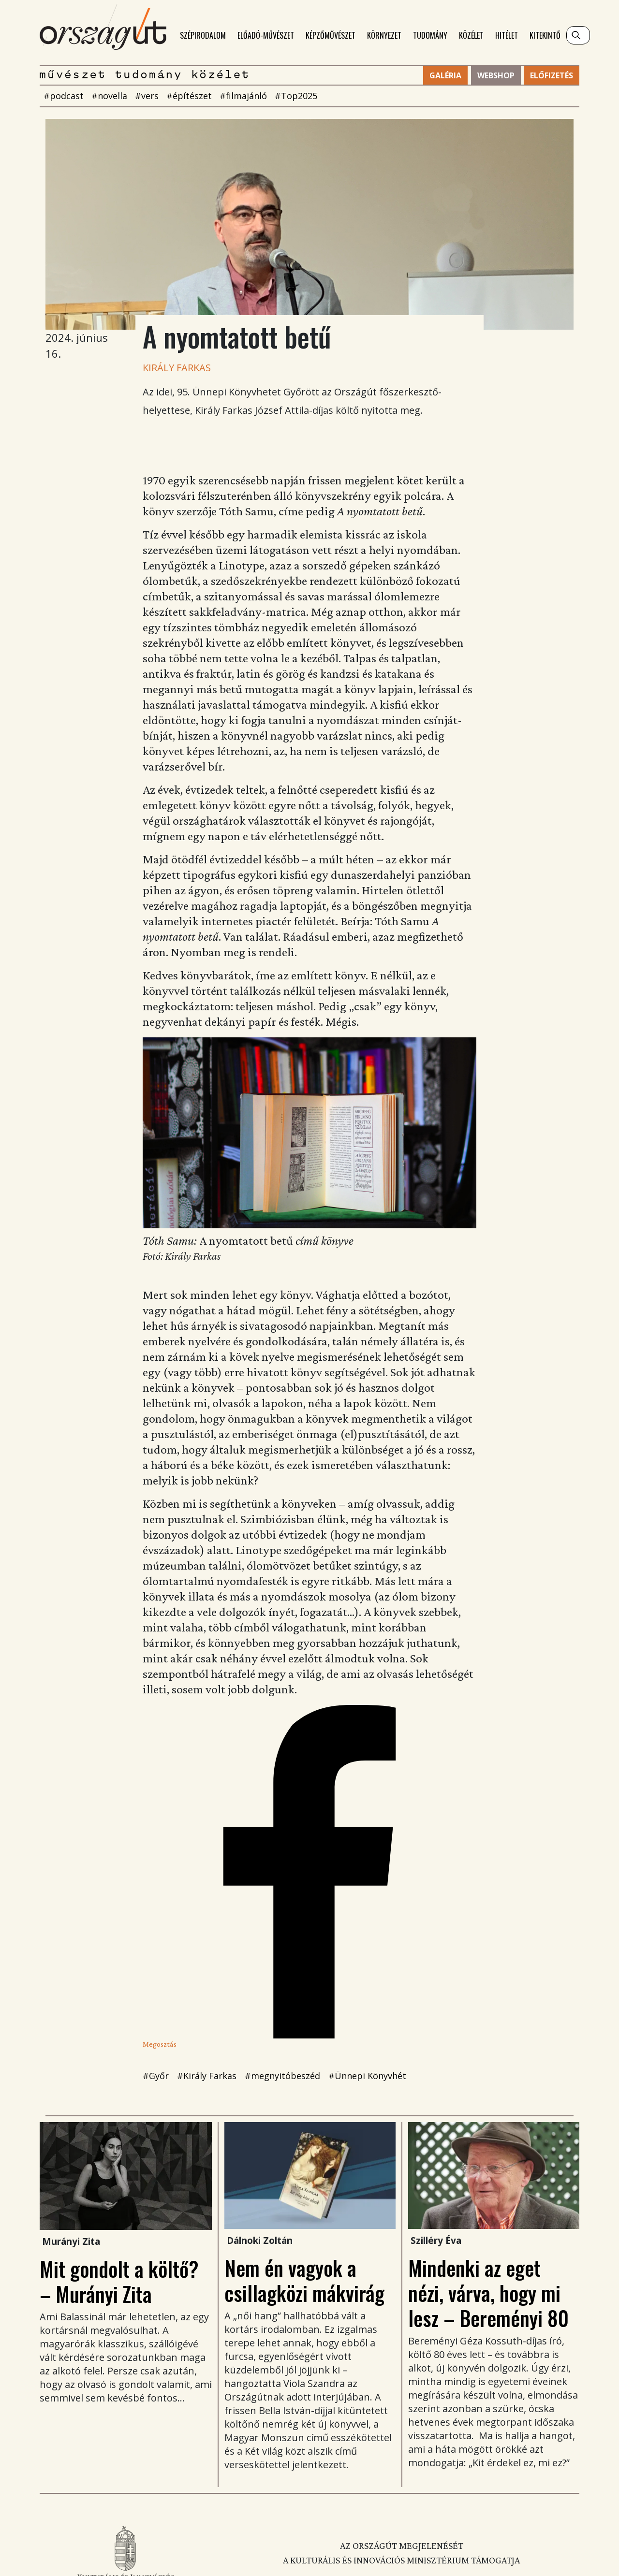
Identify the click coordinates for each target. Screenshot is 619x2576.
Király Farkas (177, 367)
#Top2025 (296, 96)
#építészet (189, 96)
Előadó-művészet (265, 35)
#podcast (64, 96)
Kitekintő (545, 35)
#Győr (156, 2075)
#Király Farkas (206, 2075)
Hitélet (506, 35)
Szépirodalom (203, 35)
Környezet (384, 35)
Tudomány (430, 35)
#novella (109, 96)
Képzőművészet (330, 35)
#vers (147, 96)
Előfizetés (551, 75)
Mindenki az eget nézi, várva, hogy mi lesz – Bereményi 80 (488, 2293)
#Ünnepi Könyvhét (367, 2075)
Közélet (471, 35)
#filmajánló (243, 96)
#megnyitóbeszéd (282, 2075)
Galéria (445, 75)
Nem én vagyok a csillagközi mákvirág (304, 2280)
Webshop (496, 75)
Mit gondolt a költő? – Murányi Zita (119, 2281)
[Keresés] (578, 35)
